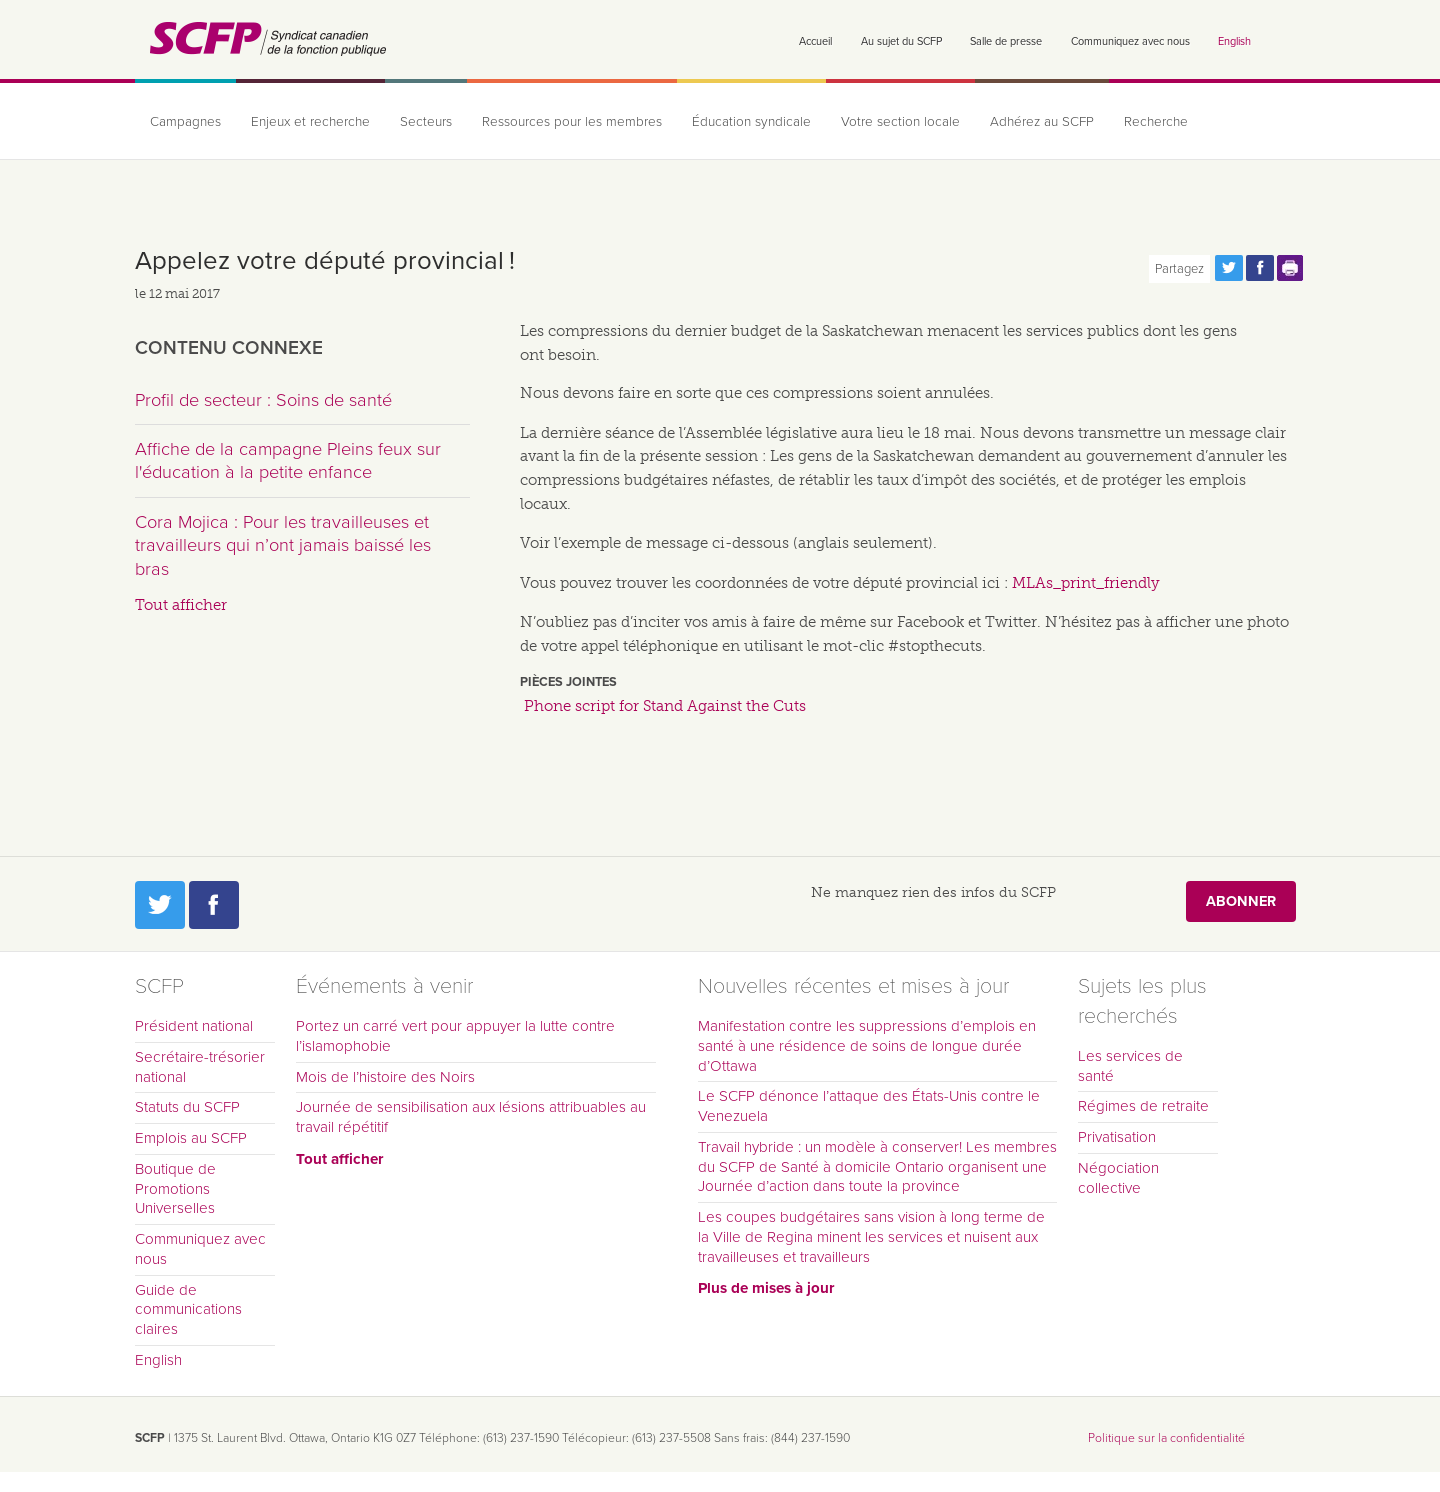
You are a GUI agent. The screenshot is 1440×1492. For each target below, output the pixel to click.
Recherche (1156, 122)
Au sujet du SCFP (901, 41)
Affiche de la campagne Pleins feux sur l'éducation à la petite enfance (288, 461)
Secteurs (426, 122)
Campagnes (185, 122)
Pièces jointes (568, 682)
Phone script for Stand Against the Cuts (665, 706)
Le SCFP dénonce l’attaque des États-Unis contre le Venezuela (869, 1106)
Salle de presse (1006, 41)
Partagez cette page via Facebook (1260, 268)
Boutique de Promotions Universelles (175, 1189)
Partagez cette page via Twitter (1229, 268)
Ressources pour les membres (572, 122)
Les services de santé (1130, 1066)
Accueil (815, 41)
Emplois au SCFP (191, 1138)
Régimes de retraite (1143, 1106)
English (1234, 41)
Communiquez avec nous (1130, 41)
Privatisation (1117, 1137)
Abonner (1241, 901)
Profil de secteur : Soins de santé (263, 400)
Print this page (1291, 268)
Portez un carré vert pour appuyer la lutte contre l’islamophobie (455, 1036)
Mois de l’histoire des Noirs (385, 1077)
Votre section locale (900, 122)
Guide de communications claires (188, 1310)
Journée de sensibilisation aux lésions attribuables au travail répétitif (471, 1117)
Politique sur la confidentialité (1166, 1438)
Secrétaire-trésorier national (200, 1067)
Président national (194, 1026)
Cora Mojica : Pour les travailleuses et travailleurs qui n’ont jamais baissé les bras (283, 545)
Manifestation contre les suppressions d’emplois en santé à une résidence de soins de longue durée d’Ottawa (867, 1046)
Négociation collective (1118, 1178)
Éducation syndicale (751, 122)
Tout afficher (181, 605)
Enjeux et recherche (310, 122)
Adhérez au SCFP (1042, 122)
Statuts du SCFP (187, 1107)
